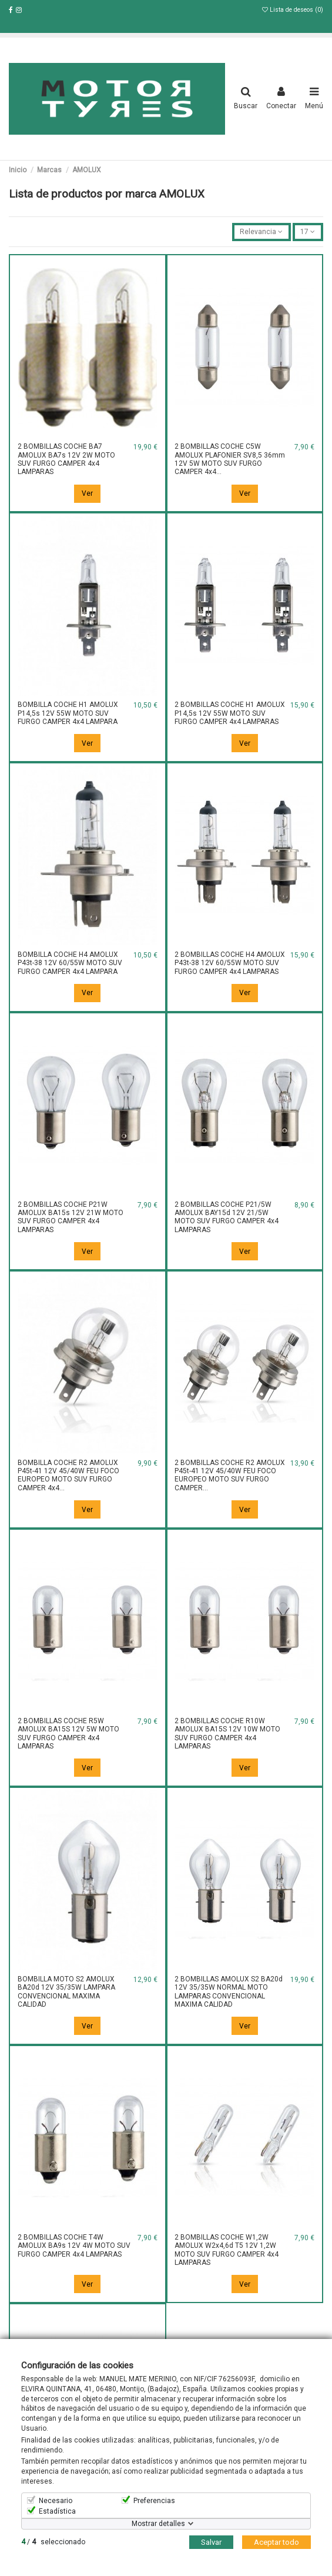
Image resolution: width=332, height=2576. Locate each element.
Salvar (211, 2542)
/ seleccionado (53, 2542)
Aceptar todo (276, 2542)
